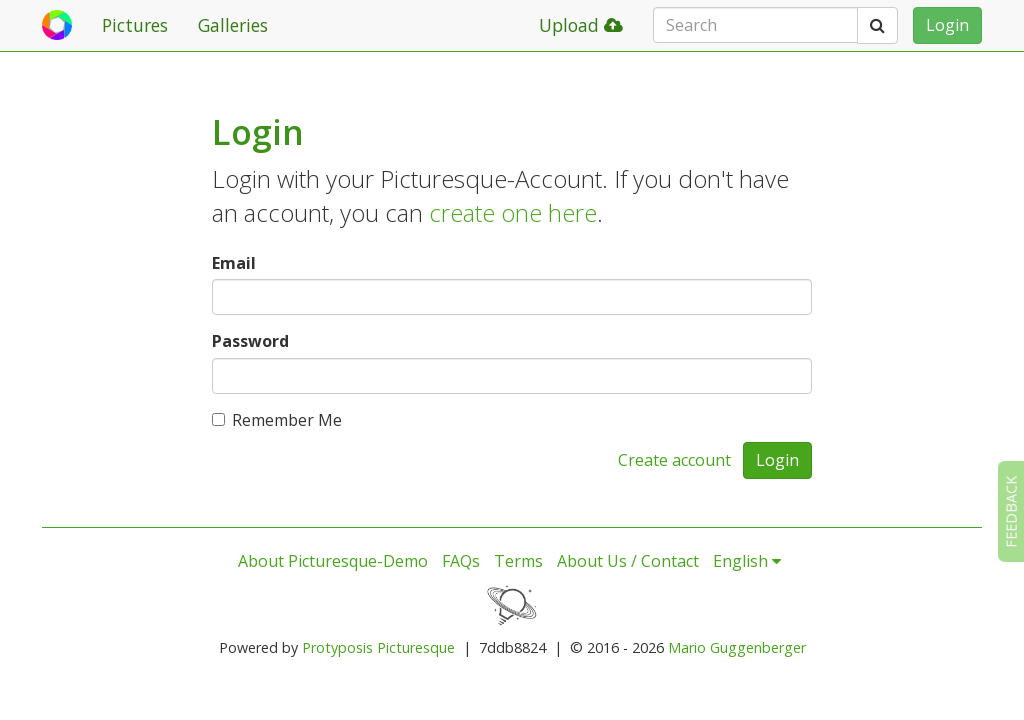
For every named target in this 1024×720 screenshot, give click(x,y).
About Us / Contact (628, 561)
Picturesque (416, 647)
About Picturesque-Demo (333, 561)
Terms (518, 561)
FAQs (461, 561)
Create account (674, 460)
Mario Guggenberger (737, 647)
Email (234, 263)
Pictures (135, 25)
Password (250, 341)
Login (947, 25)
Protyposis (337, 647)
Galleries (233, 25)
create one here (513, 212)
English (747, 561)
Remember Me (277, 420)
